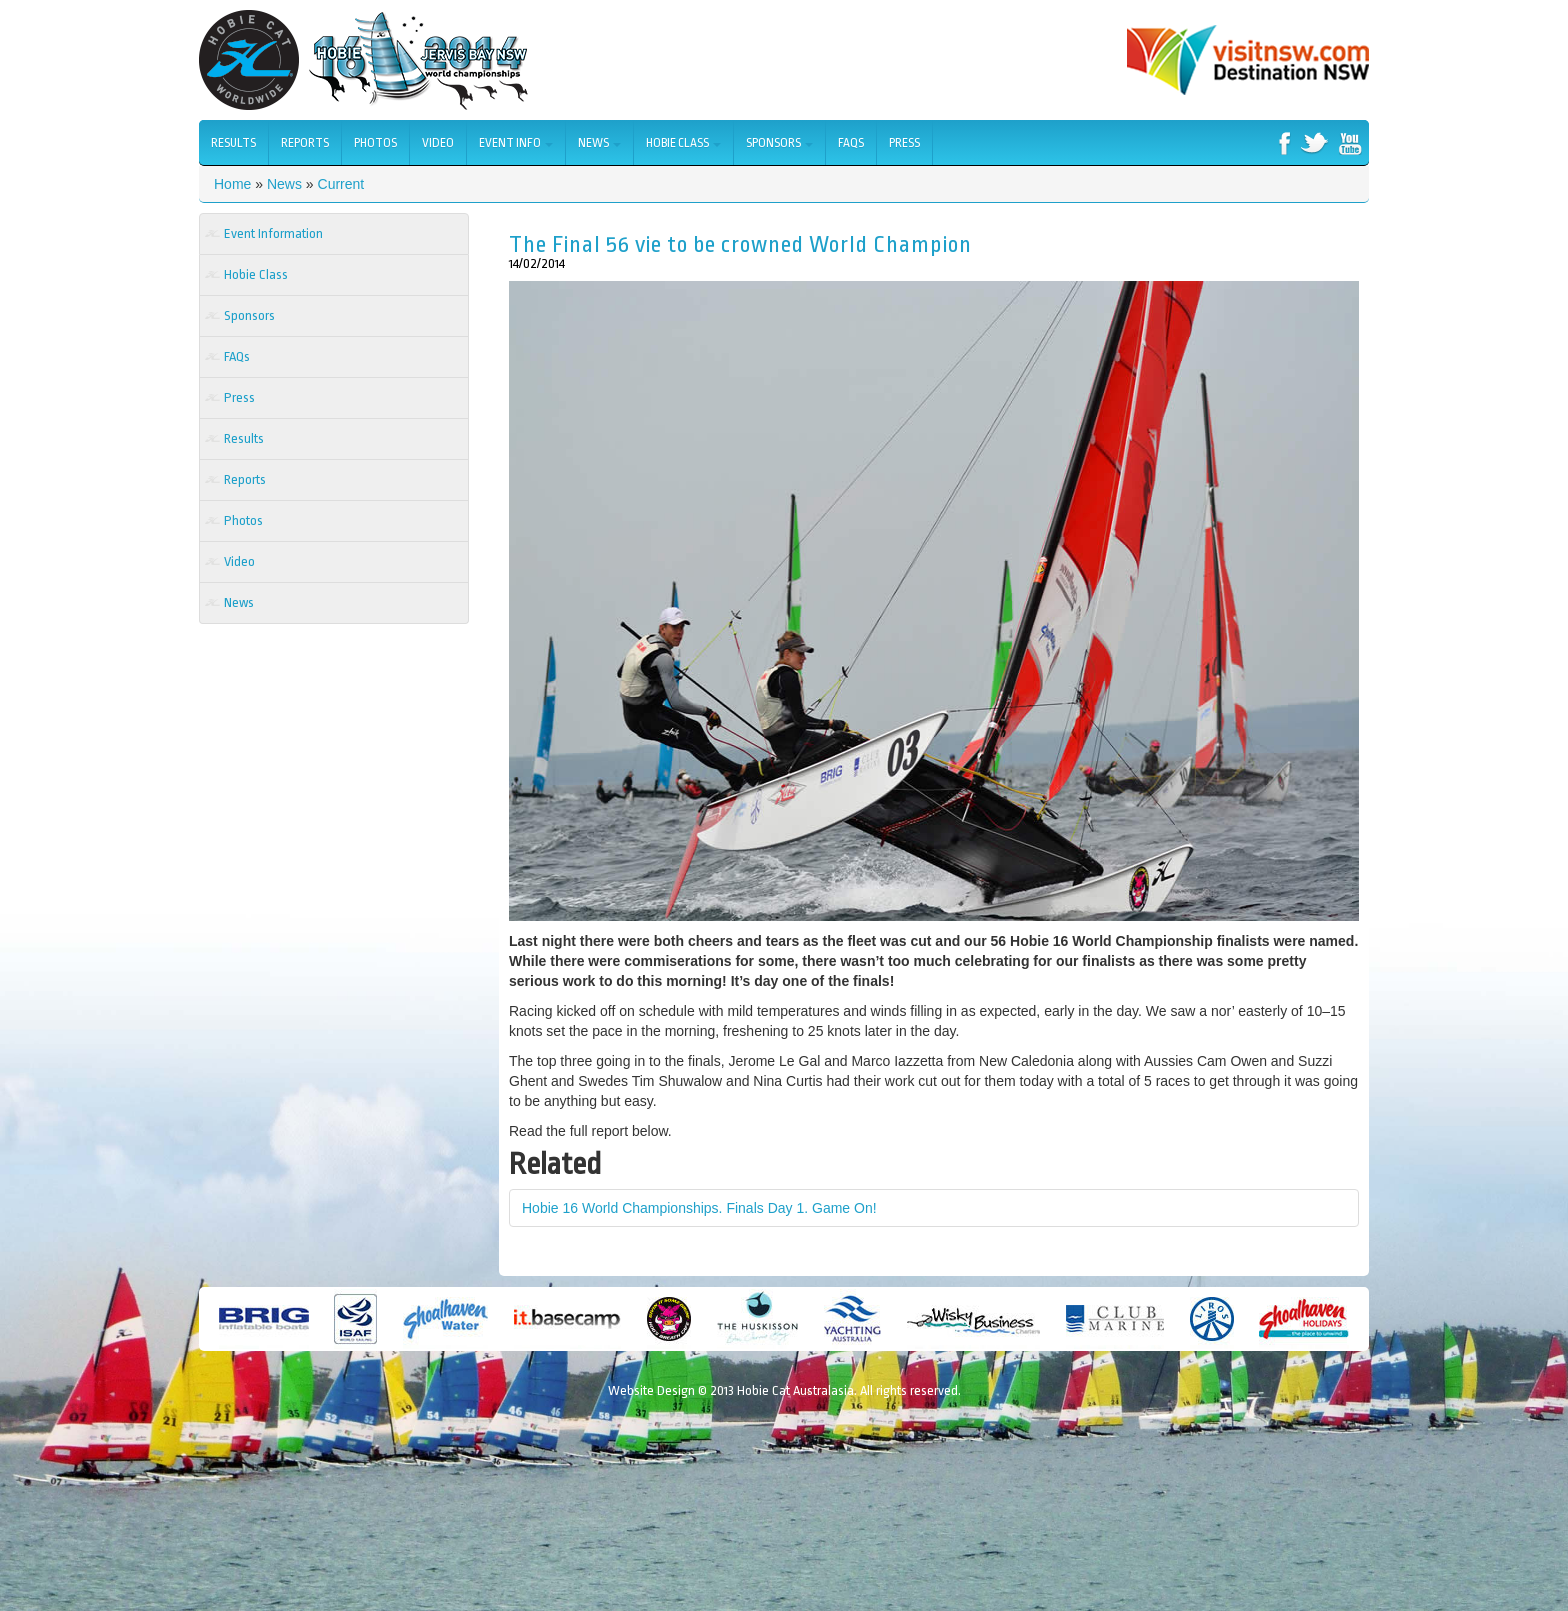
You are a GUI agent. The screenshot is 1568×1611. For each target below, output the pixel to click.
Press (904, 143)
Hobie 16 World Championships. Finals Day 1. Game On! (699, 1208)
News (599, 143)
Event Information (273, 233)
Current (341, 184)
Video (438, 143)
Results (233, 143)
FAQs (851, 143)
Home (232, 184)
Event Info (516, 143)
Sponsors (779, 143)
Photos (375, 143)
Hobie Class (683, 143)
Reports (305, 143)
